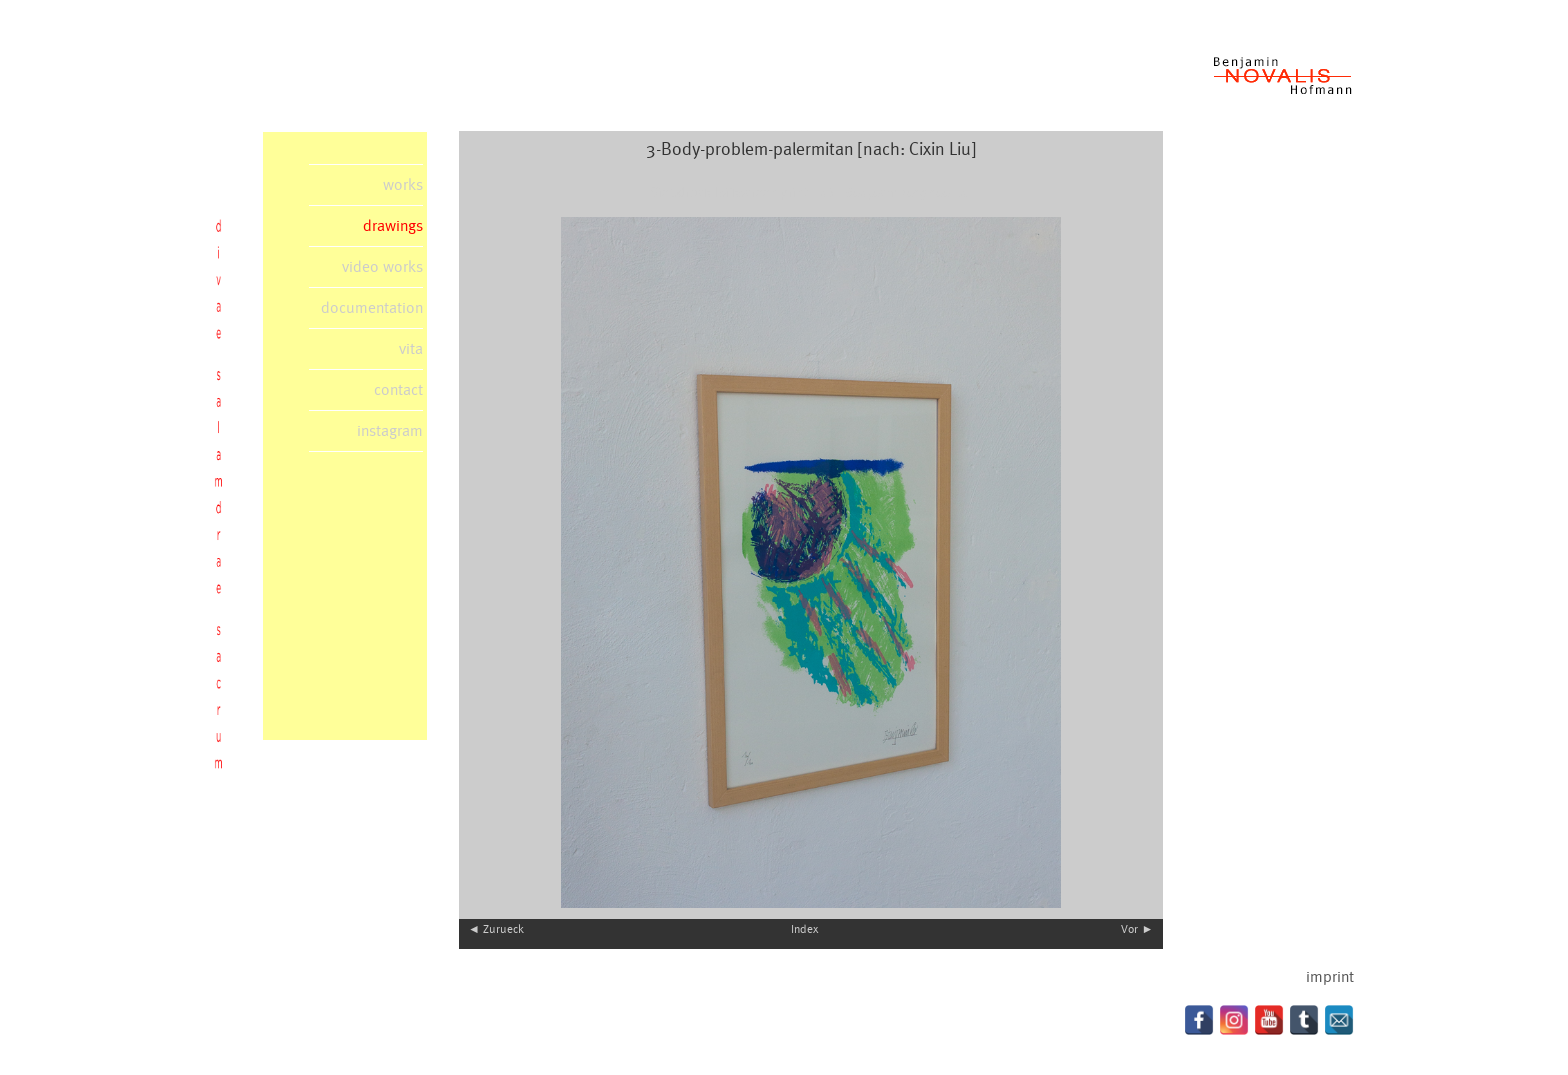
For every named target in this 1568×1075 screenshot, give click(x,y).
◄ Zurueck (496, 929)
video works (382, 267)
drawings (393, 226)
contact (398, 390)
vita (411, 349)
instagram (390, 431)
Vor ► (1137, 929)
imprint (1330, 977)
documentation (372, 308)
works (403, 185)
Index (804, 929)
